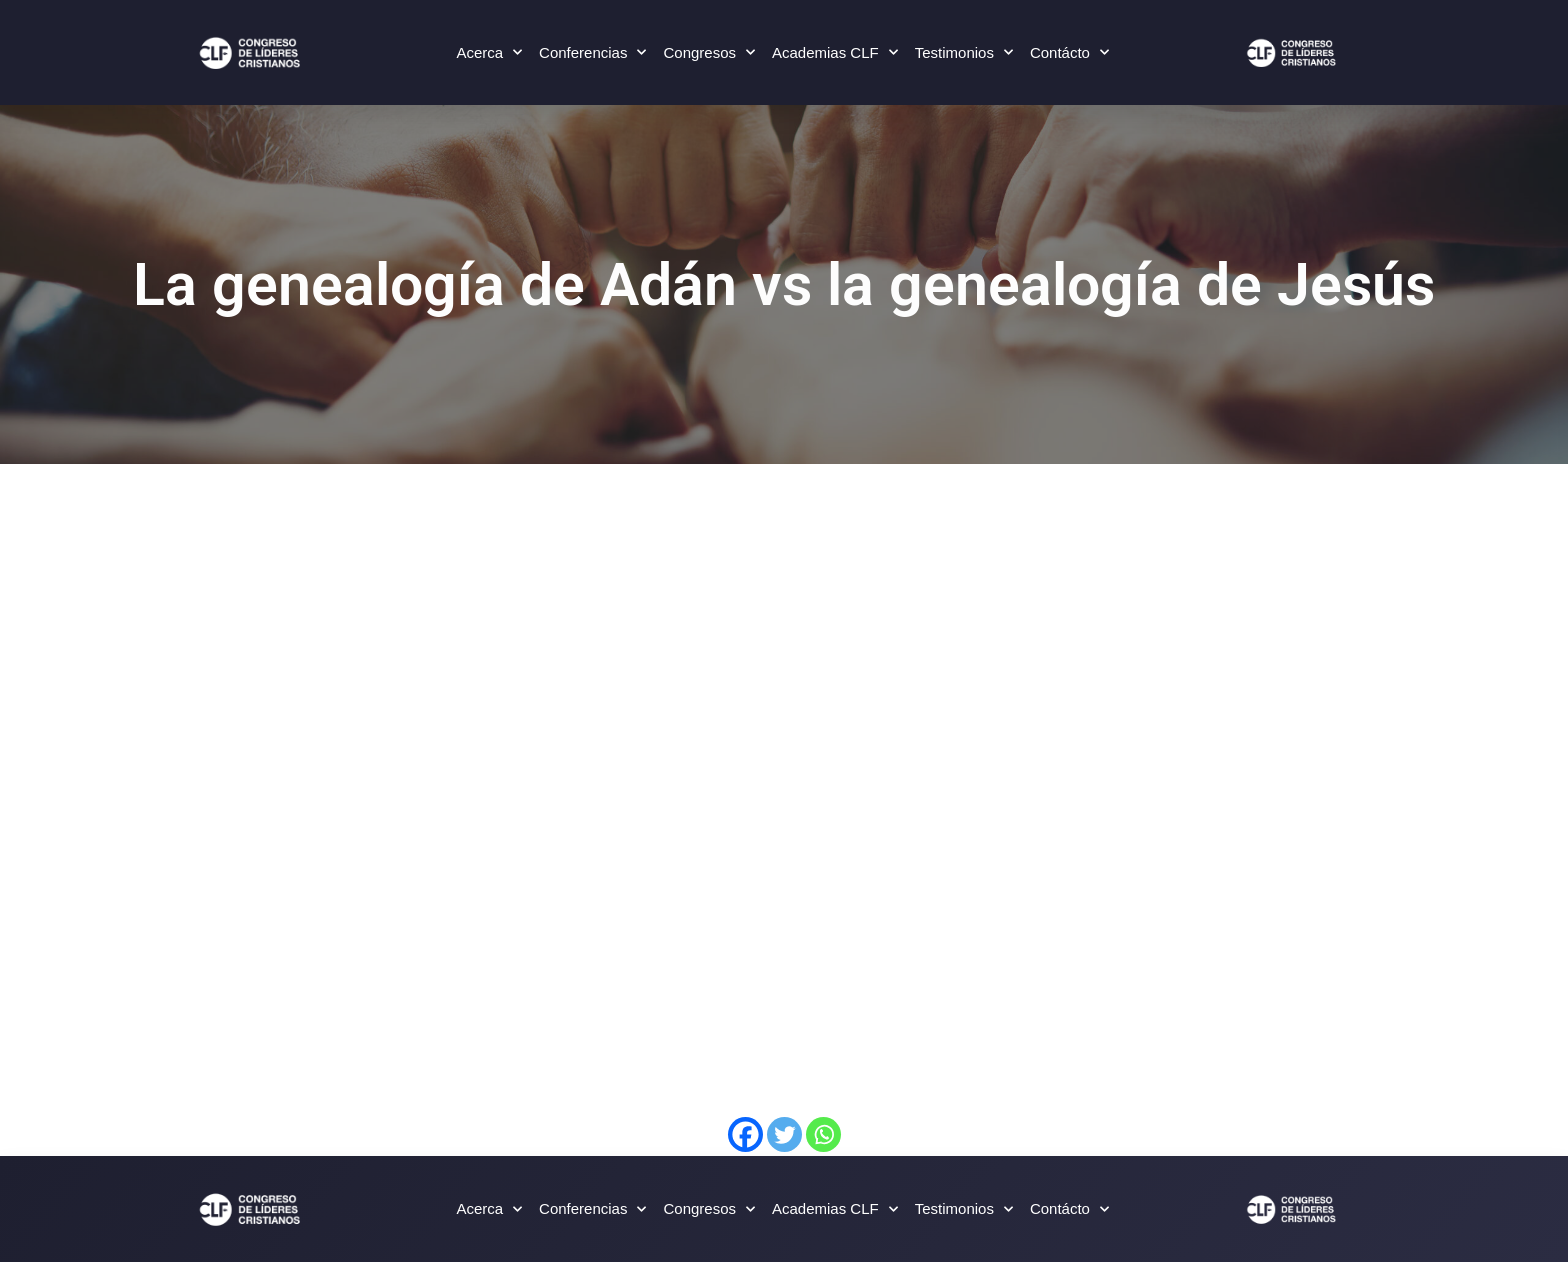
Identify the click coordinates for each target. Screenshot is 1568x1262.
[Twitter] (784, 1134)
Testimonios (964, 52)
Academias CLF (835, 52)
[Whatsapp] (823, 1134)
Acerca (489, 52)
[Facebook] (745, 1134)
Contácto (1069, 52)
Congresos (709, 52)
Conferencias (592, 52)
